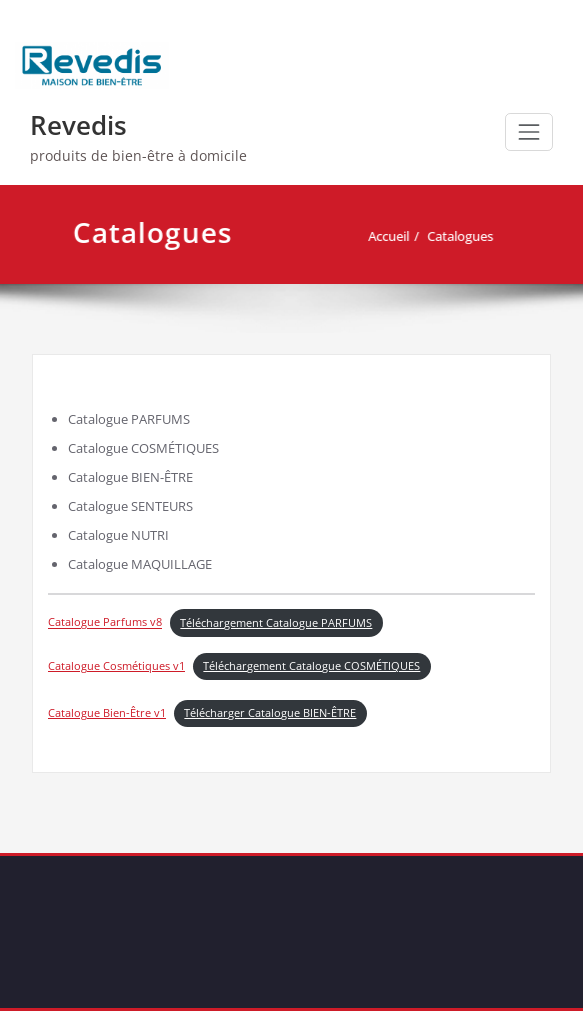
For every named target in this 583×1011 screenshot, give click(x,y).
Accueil (394, 236)
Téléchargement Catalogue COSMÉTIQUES (311, 666)
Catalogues (466, 236)
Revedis (78, 125)
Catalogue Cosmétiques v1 (116, 666)
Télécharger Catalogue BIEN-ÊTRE (270, 713)
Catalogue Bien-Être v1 (107, 713)
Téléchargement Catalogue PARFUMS (276, 623)
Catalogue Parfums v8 (105, 623)
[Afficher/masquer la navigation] (529, 132)
